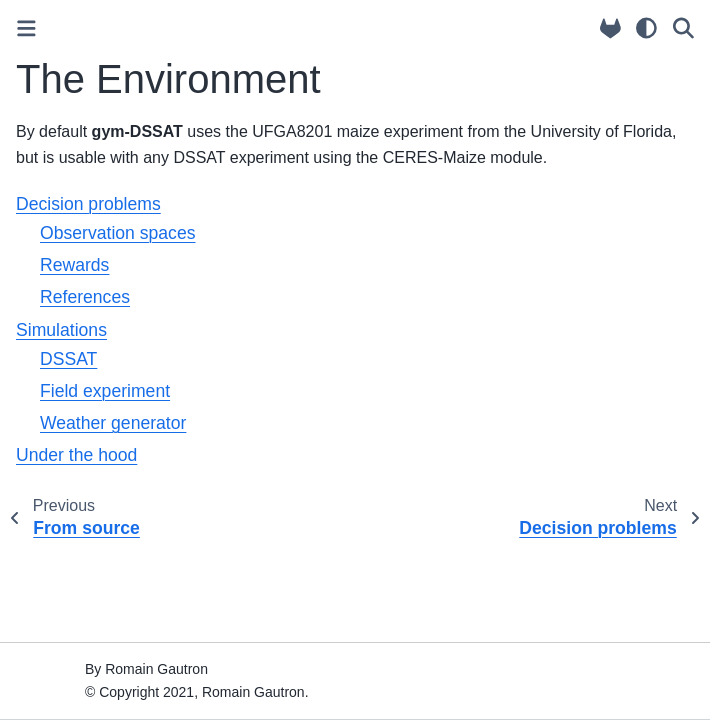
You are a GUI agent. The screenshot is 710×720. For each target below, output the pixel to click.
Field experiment (105, 391)
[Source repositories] (610, 28)
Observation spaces (118, 233)
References (85, 297)
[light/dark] (646, 28)
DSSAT (68, 359)
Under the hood (76, 455)
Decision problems (88, 204)
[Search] (683, 28)
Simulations (61, 330)
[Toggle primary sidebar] (26, 28)
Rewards (74, 265)
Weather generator (113, 423)
